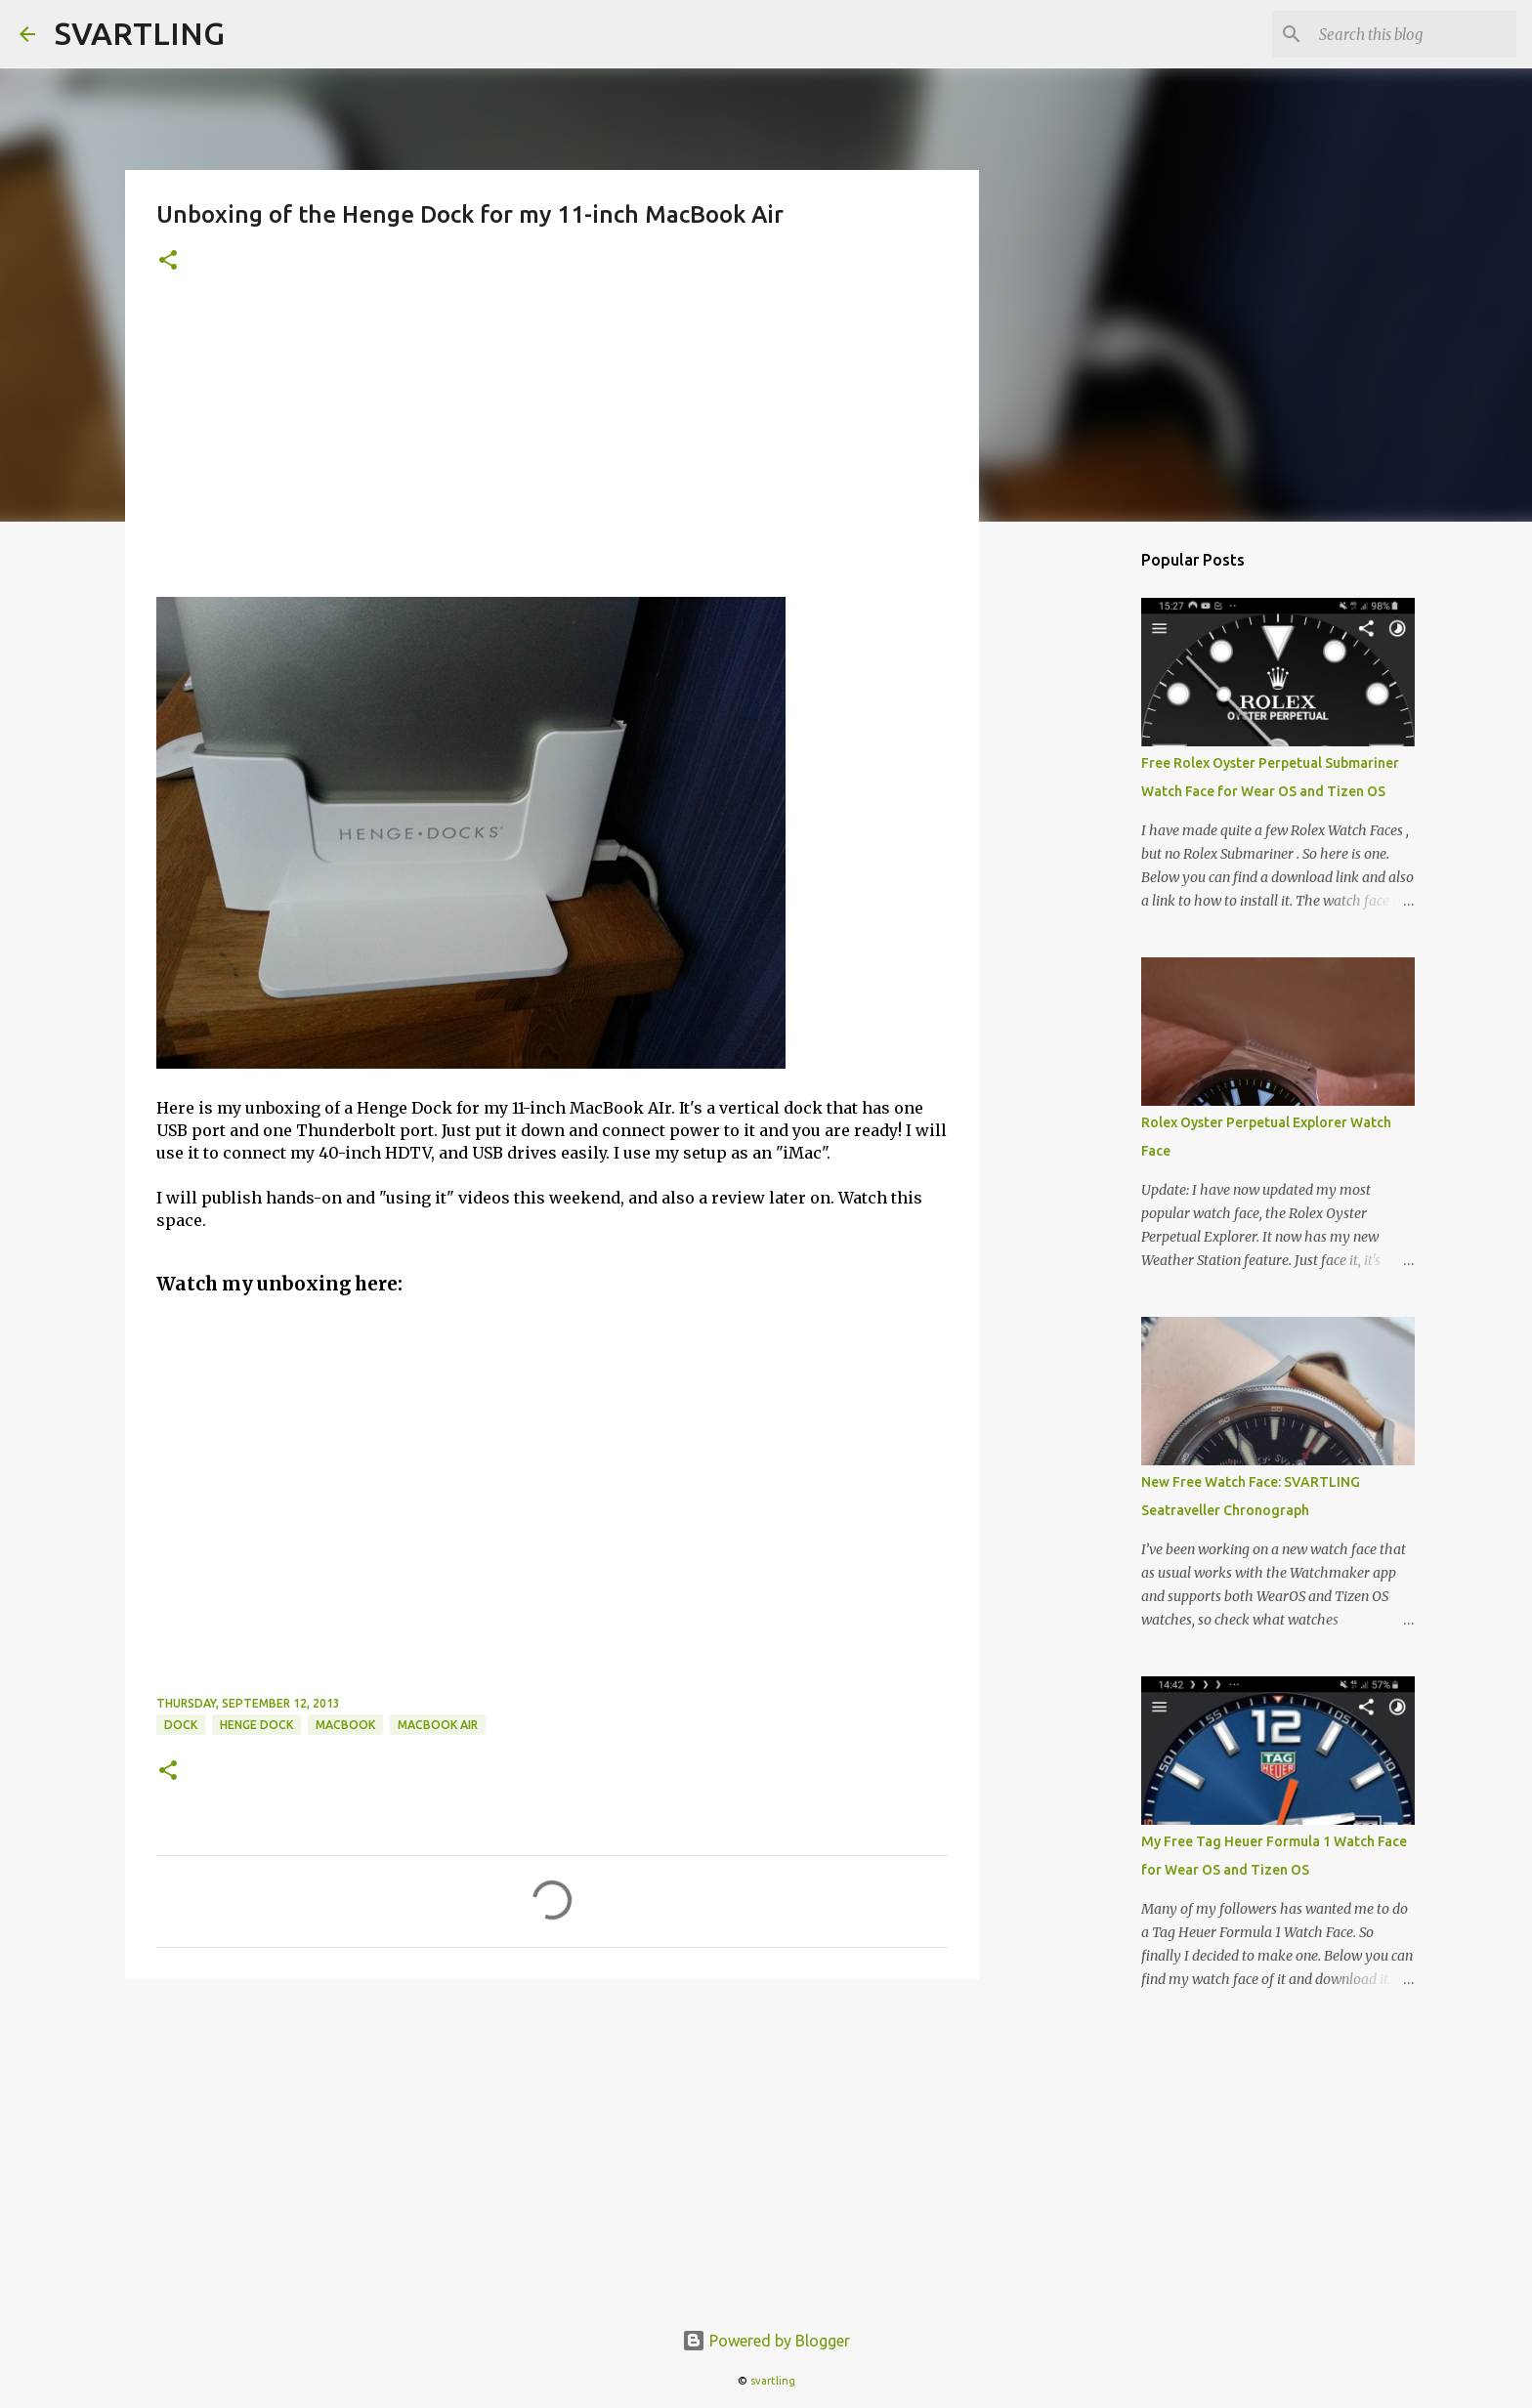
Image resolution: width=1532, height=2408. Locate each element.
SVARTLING (140, 33)
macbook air (438, 1724)
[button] (168, 261)
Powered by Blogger (766, 2340)
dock (180, 1724)
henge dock (256, 1724)
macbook (345, 1724)
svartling (772, 2381)
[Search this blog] (1413, 34)
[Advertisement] (552, 450)
